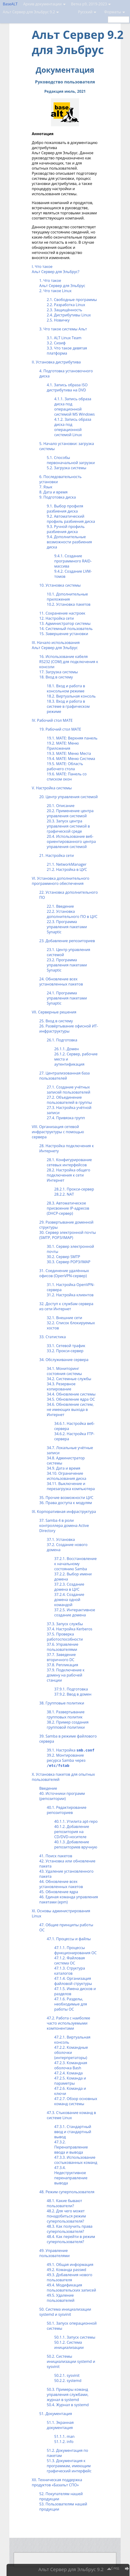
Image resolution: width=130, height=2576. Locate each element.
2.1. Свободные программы (72, 299)
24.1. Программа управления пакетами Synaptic (67, 998)
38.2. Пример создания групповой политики (68, 1725)
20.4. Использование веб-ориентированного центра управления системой (71, 841)
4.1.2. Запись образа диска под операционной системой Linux (72, 427)
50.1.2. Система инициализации (69, 2345)
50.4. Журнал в (68, 2404)
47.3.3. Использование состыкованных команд (75, 2160)
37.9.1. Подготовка (71, 1689)
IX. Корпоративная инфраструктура (64, 1511)
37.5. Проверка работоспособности (65, 1637)
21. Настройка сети (56, 855)
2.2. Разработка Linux (66, 304)
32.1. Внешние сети (64, 1317)
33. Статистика (52, 1336)
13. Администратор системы (64, 623)
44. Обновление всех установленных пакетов (61, 1884)
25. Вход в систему (56, 1020)
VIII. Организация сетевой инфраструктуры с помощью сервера (58, 1131)
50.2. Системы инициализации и (71, 2361)
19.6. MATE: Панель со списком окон (67, 776)
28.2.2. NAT (64, 1194)
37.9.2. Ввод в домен (72, 1694)
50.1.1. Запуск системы (74, 2337)
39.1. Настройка (70, 1750)
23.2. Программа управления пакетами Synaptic (67, 965)
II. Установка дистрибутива (56, 362)
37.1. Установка (61, 1539)
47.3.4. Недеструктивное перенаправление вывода (70, 2175)
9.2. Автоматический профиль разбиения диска (71, 519)
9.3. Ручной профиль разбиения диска (66, 529)
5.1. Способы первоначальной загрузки (71, 460)
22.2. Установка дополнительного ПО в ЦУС (72, 914)
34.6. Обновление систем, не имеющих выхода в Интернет (70, 1409)
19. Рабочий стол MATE (60, 729)
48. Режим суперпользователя (66, 2191)
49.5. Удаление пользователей (60, 2298)
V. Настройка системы (52, 787)
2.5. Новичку (58, 320)
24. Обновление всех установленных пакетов (61, 981)
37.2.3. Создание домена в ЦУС (69, 1587)
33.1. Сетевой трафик (66, 1345)
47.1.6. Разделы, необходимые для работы (70, 2004)
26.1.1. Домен (66, 1048)
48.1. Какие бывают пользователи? (64, 2203)
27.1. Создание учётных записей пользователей (68, 1089)
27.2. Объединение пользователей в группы (69, 1100)
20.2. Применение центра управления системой (70, 813)
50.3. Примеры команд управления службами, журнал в (67, 2394)
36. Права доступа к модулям (65, 1502)
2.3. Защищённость (64, 309)
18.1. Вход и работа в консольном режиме (66, 688)
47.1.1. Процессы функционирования (75, 1950)
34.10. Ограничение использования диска (66, 1476)
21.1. (67, 864)
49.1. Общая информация (70, 2264)
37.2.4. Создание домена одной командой (69, 1599)
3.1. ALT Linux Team (64, 337)
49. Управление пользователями (54, 2253)
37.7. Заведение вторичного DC (61, 1657)
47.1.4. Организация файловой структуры (73, 1981)
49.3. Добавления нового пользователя (69, 2277)
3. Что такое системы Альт (63, 329)
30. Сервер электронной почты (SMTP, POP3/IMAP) (67, 1235)
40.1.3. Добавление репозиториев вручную (75, 1844)
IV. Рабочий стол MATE (52, 720)
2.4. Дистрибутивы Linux (69, 315)
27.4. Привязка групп (66, 1117)
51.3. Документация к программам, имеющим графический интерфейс (69, 2465)
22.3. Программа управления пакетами (67, 926)
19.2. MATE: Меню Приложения (63, 746)
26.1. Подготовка (62, 1040)
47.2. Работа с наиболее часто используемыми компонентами (68, 2023)
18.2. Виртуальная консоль (71, 696)
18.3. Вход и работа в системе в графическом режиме (68, 706)
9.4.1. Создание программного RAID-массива (73, 561)
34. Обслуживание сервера (63, 1359)
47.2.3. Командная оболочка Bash (70, 2065)
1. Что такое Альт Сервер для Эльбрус (62, 283)
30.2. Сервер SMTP (63, 1256)
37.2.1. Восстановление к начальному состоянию (75, 1563)
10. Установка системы (60, 585)
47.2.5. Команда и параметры (70, 2081)
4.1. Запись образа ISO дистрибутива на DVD (67, 387)
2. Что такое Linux (55, 290)
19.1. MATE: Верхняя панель (72, 738)
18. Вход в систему (56, 677)
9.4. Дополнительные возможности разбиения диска (69, 542)
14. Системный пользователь (66, 628)
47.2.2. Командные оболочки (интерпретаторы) (71, 2052)
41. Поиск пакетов (55, 1855)
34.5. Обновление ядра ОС (71, 1399)
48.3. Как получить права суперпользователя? (69, 2229)
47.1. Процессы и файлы (69, 1938)
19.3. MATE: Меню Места (69, 753)
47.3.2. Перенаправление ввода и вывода (71, 2147)
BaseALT (10, 4)
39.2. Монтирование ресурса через (66, 1760)
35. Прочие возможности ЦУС (66, 1497)
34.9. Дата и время (63, 1468)
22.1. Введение (60, 906)
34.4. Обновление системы (71, 1394)
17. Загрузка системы (58, 671)
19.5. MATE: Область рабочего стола (65, 766)
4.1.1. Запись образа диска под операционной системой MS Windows (74, 406)
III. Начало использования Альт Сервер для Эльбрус (56, 645)
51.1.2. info (63, 2441)
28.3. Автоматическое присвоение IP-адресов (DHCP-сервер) (68, 1208)
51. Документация (55, 2413)
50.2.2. (67, 2380)
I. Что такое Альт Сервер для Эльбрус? (55, 269)
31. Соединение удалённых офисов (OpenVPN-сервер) (64, 1273)
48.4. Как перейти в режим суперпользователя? (71, 2239)
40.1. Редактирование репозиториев (66, 1810)
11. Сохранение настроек (62, 613)
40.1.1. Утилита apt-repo (76, 1821)
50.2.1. (66, 2375)
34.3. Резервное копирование (61, 1386)
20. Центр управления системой (68, 796)
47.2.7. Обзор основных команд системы (75, 2101)
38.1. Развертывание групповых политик (65, 1714)
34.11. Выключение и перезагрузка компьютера (71, 1486)
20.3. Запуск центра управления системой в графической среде (68, 826)
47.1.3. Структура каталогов (69, 1971)
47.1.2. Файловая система (69, 1960)
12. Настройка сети (56, 618)
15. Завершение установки (63, 633)
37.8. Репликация (62, 1664)
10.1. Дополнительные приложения (67, 597)
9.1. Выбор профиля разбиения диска (65, 508)
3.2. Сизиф (56, 343)
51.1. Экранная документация (60, 2425)
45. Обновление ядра (58, 1891)
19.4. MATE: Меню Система (71, 758)
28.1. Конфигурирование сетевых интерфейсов (69, 1162)
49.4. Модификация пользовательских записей (71, 2287)
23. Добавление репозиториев (67, 940)
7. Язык (45, 486)
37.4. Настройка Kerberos (69, 1629)
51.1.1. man (64, 2436)
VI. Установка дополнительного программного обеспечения (60, 881)
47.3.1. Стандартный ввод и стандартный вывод (72, 2131)
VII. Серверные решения (54, 1012)
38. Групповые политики (61, 1703)
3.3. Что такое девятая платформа (67, 351)
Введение (48, 1788)
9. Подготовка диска (57, 497)
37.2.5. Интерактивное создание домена (74, 1612)
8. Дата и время (53, 492)
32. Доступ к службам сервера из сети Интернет (66, 1306)
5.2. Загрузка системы (66, 467)
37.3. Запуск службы (65, 1623)
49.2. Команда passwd (66, 2269)
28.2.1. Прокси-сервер (74, 1189)
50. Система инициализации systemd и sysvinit (65, 2312)
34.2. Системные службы (69, 1378)
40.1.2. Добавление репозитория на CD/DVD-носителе (71, 1831)
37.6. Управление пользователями (62, 1647)
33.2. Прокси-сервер (65, 1350)
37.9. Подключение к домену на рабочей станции (66, 1675)
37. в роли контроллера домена (64, 1525)
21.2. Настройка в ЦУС (67, 869)
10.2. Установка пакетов (68, 604)
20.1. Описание (60, 805)
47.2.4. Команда (68, 2073)
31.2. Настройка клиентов (70, 1294)
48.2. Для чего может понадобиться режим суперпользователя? (66, 2216)
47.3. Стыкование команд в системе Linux (71, 2115)
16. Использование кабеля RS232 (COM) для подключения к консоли (68, 661)
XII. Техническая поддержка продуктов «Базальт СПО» (57, 2482)
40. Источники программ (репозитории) (62, 1796)
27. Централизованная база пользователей (64, 1076)
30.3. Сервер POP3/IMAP (68, 1261)
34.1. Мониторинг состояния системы (64, 1371)
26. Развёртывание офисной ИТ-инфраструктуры (68, 1028)
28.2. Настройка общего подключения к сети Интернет (68, 1175)
